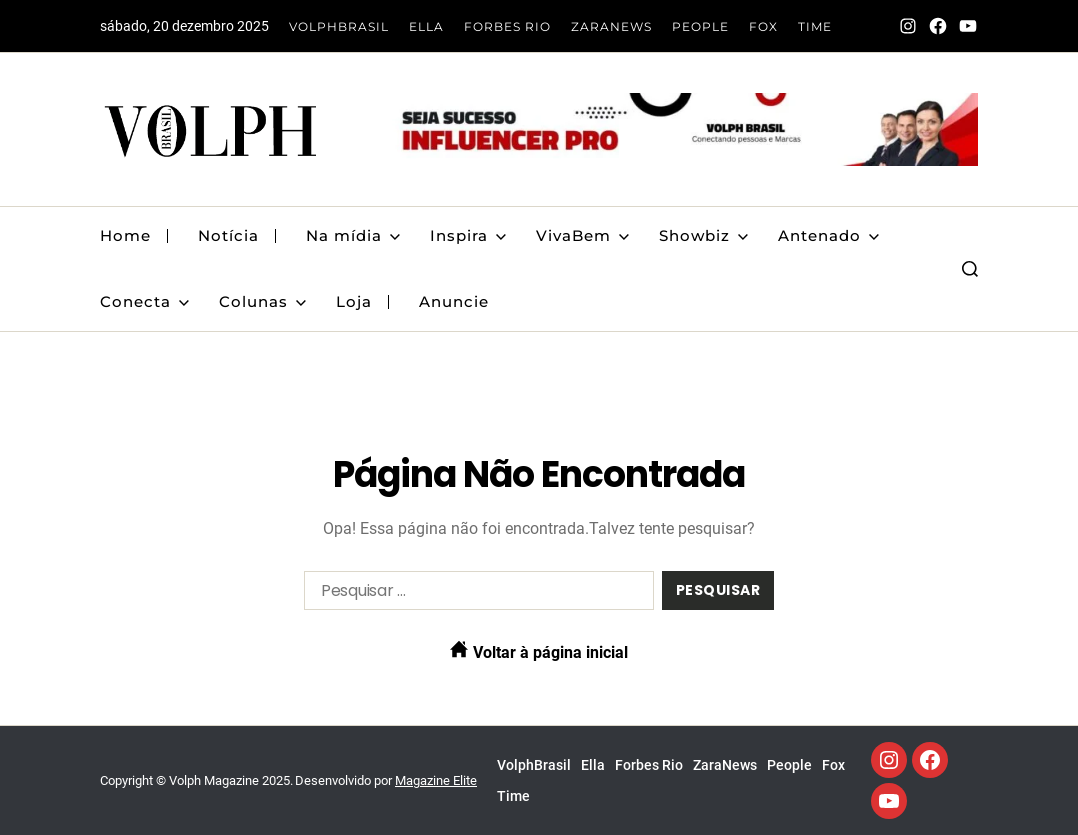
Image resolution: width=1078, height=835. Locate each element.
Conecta (144, 301)
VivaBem (582, 235)
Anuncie (454, 301)
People (700, 26)
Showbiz (703, 235)
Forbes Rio (507, 26)
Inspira (468, 235)
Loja (354, 301)
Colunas (262, 301)
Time (815, 26)
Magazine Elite (436, 780)
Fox (763, 26)
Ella (426, 26)
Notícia (228, 235)
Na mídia (353, 235)
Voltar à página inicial (539, 651)
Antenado (828, 235)
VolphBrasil (339, 26)
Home (125, 235)
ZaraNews (611, 26)
